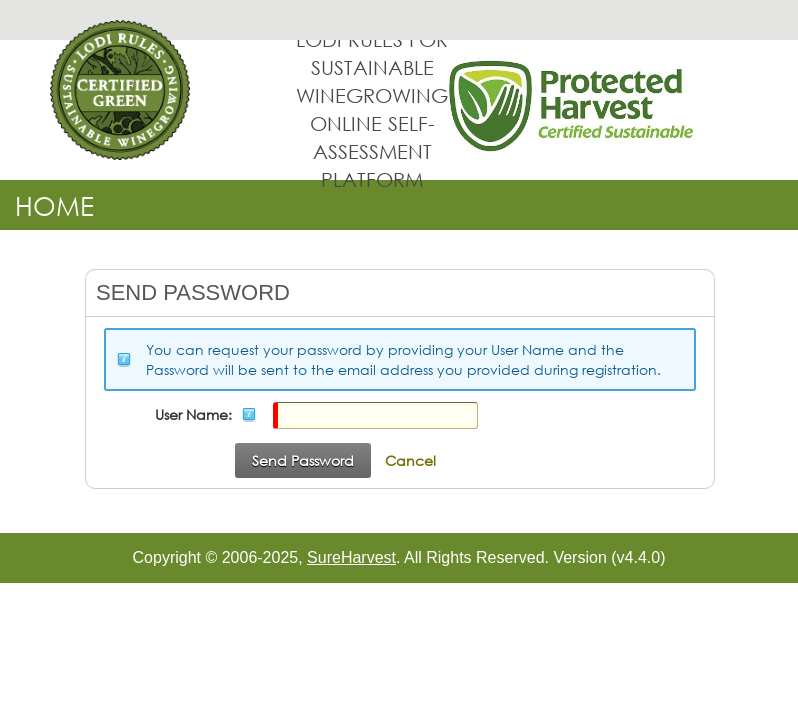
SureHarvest (351, 557)
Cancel (410, 460)
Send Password (303, 460)
